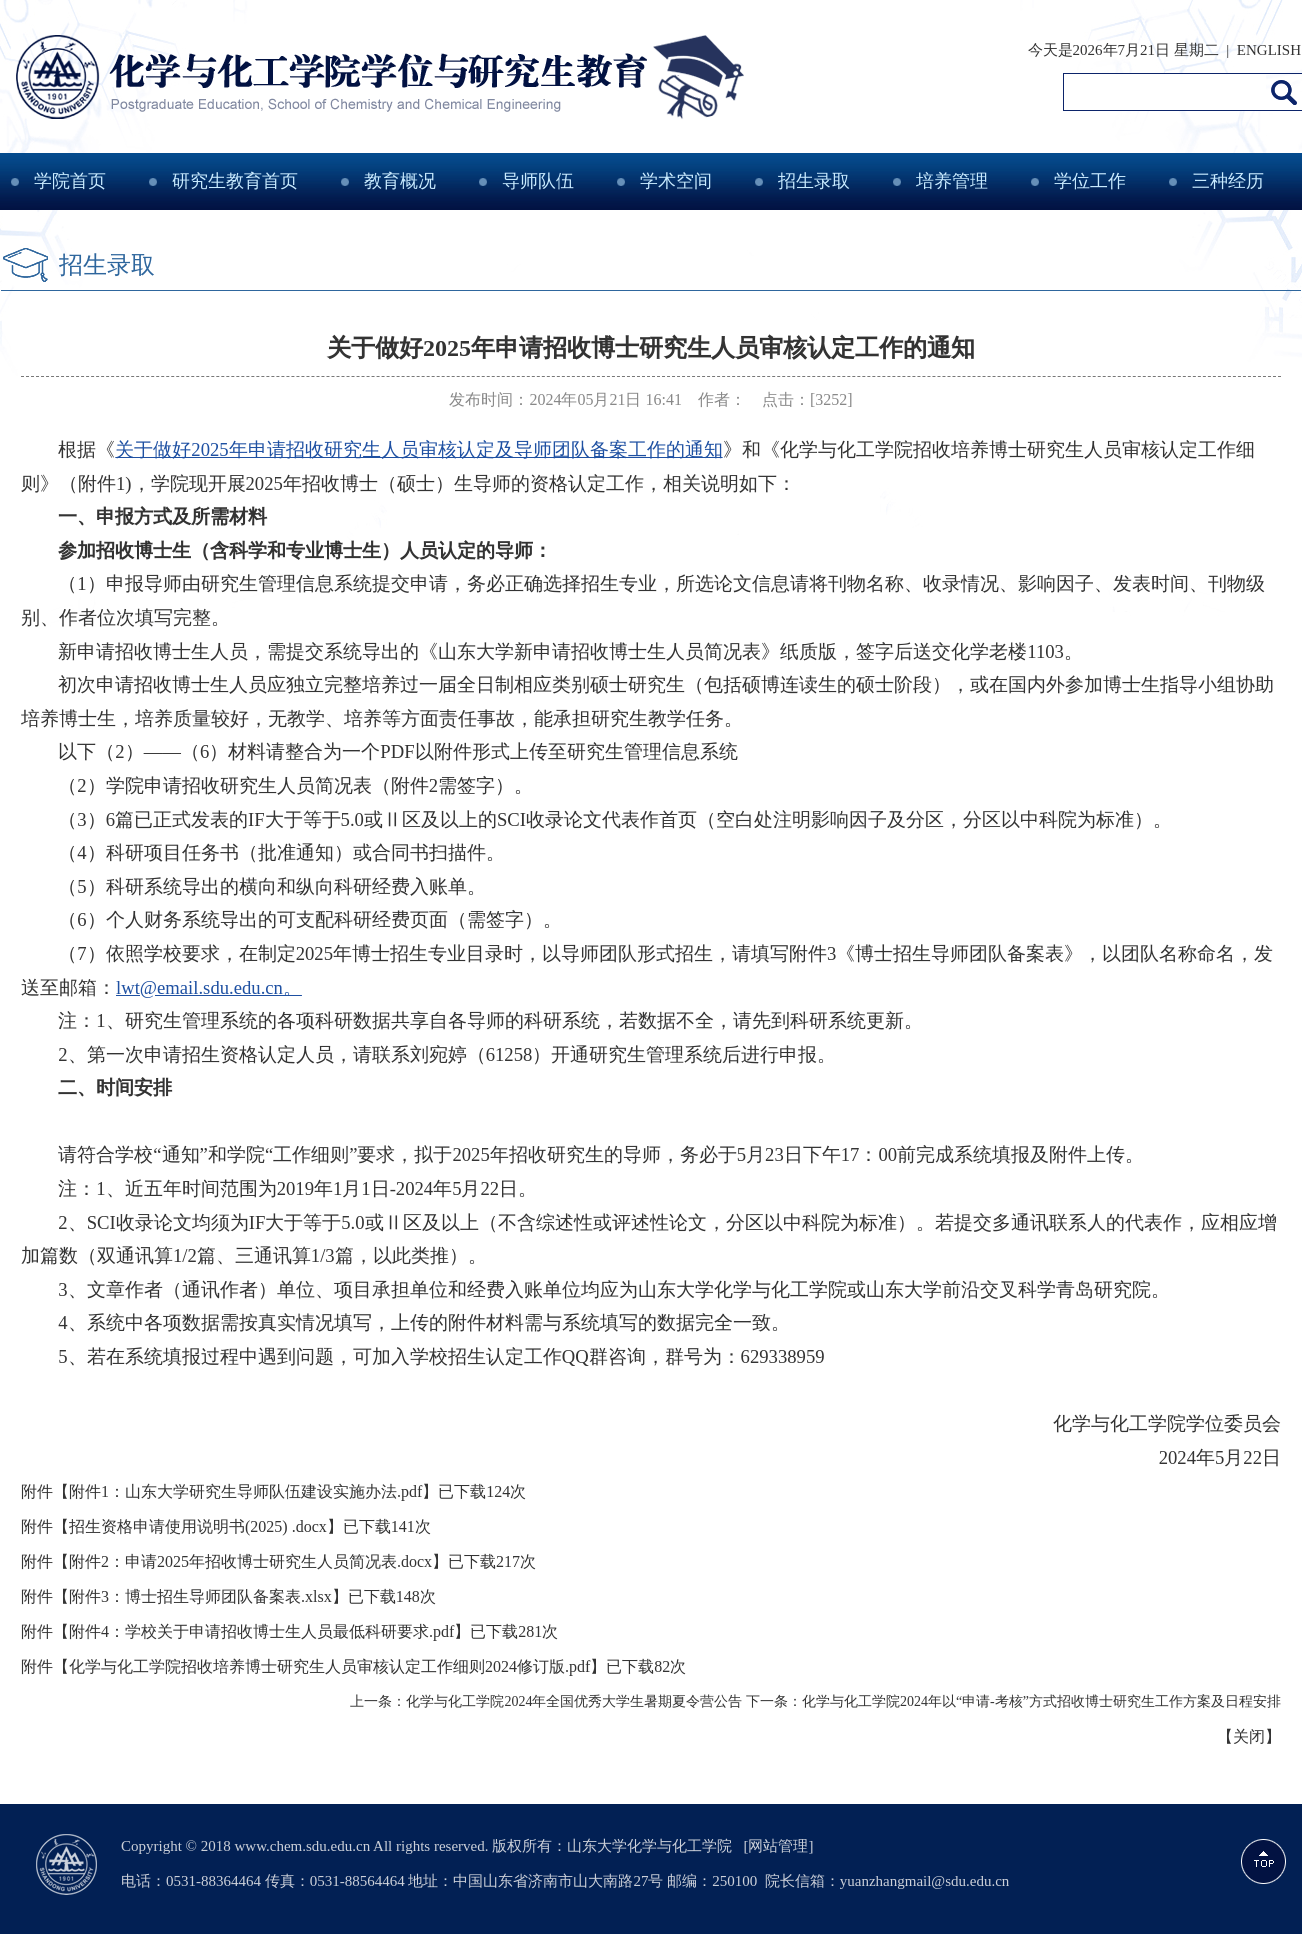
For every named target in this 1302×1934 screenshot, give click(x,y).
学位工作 (1090, 181)
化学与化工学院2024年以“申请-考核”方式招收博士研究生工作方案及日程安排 (1041, 1701)
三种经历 (1228, 181)
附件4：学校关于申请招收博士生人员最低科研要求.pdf (261, 1631)
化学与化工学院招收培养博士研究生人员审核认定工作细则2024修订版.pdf (329, 1666)
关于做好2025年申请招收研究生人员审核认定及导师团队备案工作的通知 (418, 449)
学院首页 (70, 181)
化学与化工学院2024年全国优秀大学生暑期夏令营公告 (574, 1701)
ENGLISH (1269, 50)
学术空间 (676, 181)
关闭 (1249, 1736)
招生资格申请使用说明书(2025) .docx (198, 1526)
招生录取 (814, 181)
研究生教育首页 (235, 181)
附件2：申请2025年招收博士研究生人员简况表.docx (250, 1561)
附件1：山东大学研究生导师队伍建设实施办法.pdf (245, 1491)
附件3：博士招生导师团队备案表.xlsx (200, 1596)
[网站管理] (778, 1846)
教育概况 (400, 181)
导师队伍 (538, 181)
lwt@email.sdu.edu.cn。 (209, 987)
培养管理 (952, 181)
